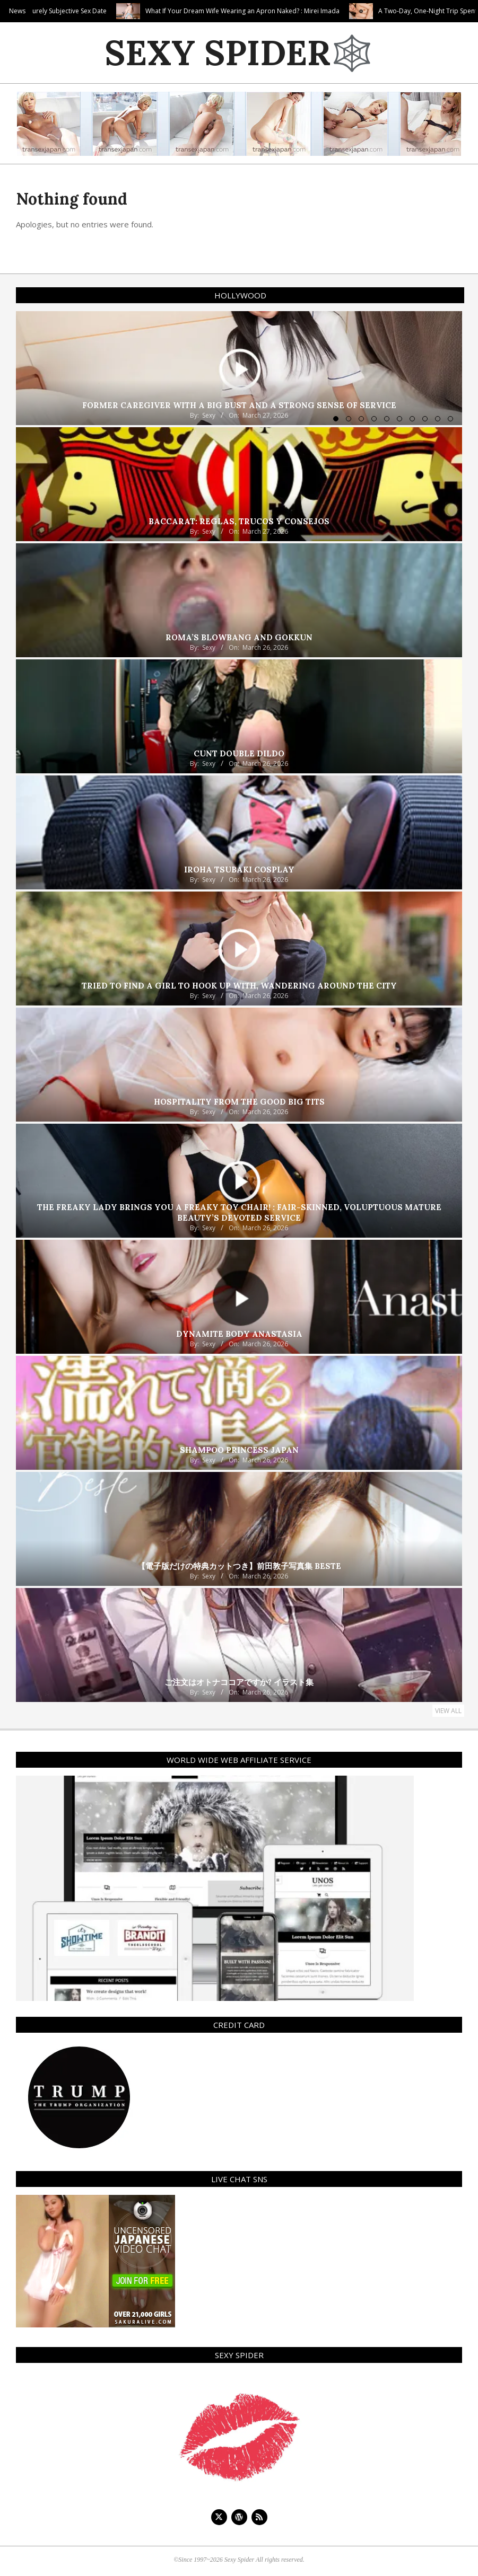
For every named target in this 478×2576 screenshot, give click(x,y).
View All (448, 1710)
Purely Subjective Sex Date (126, 10)
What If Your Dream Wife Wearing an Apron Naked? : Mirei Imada (301, 10)
